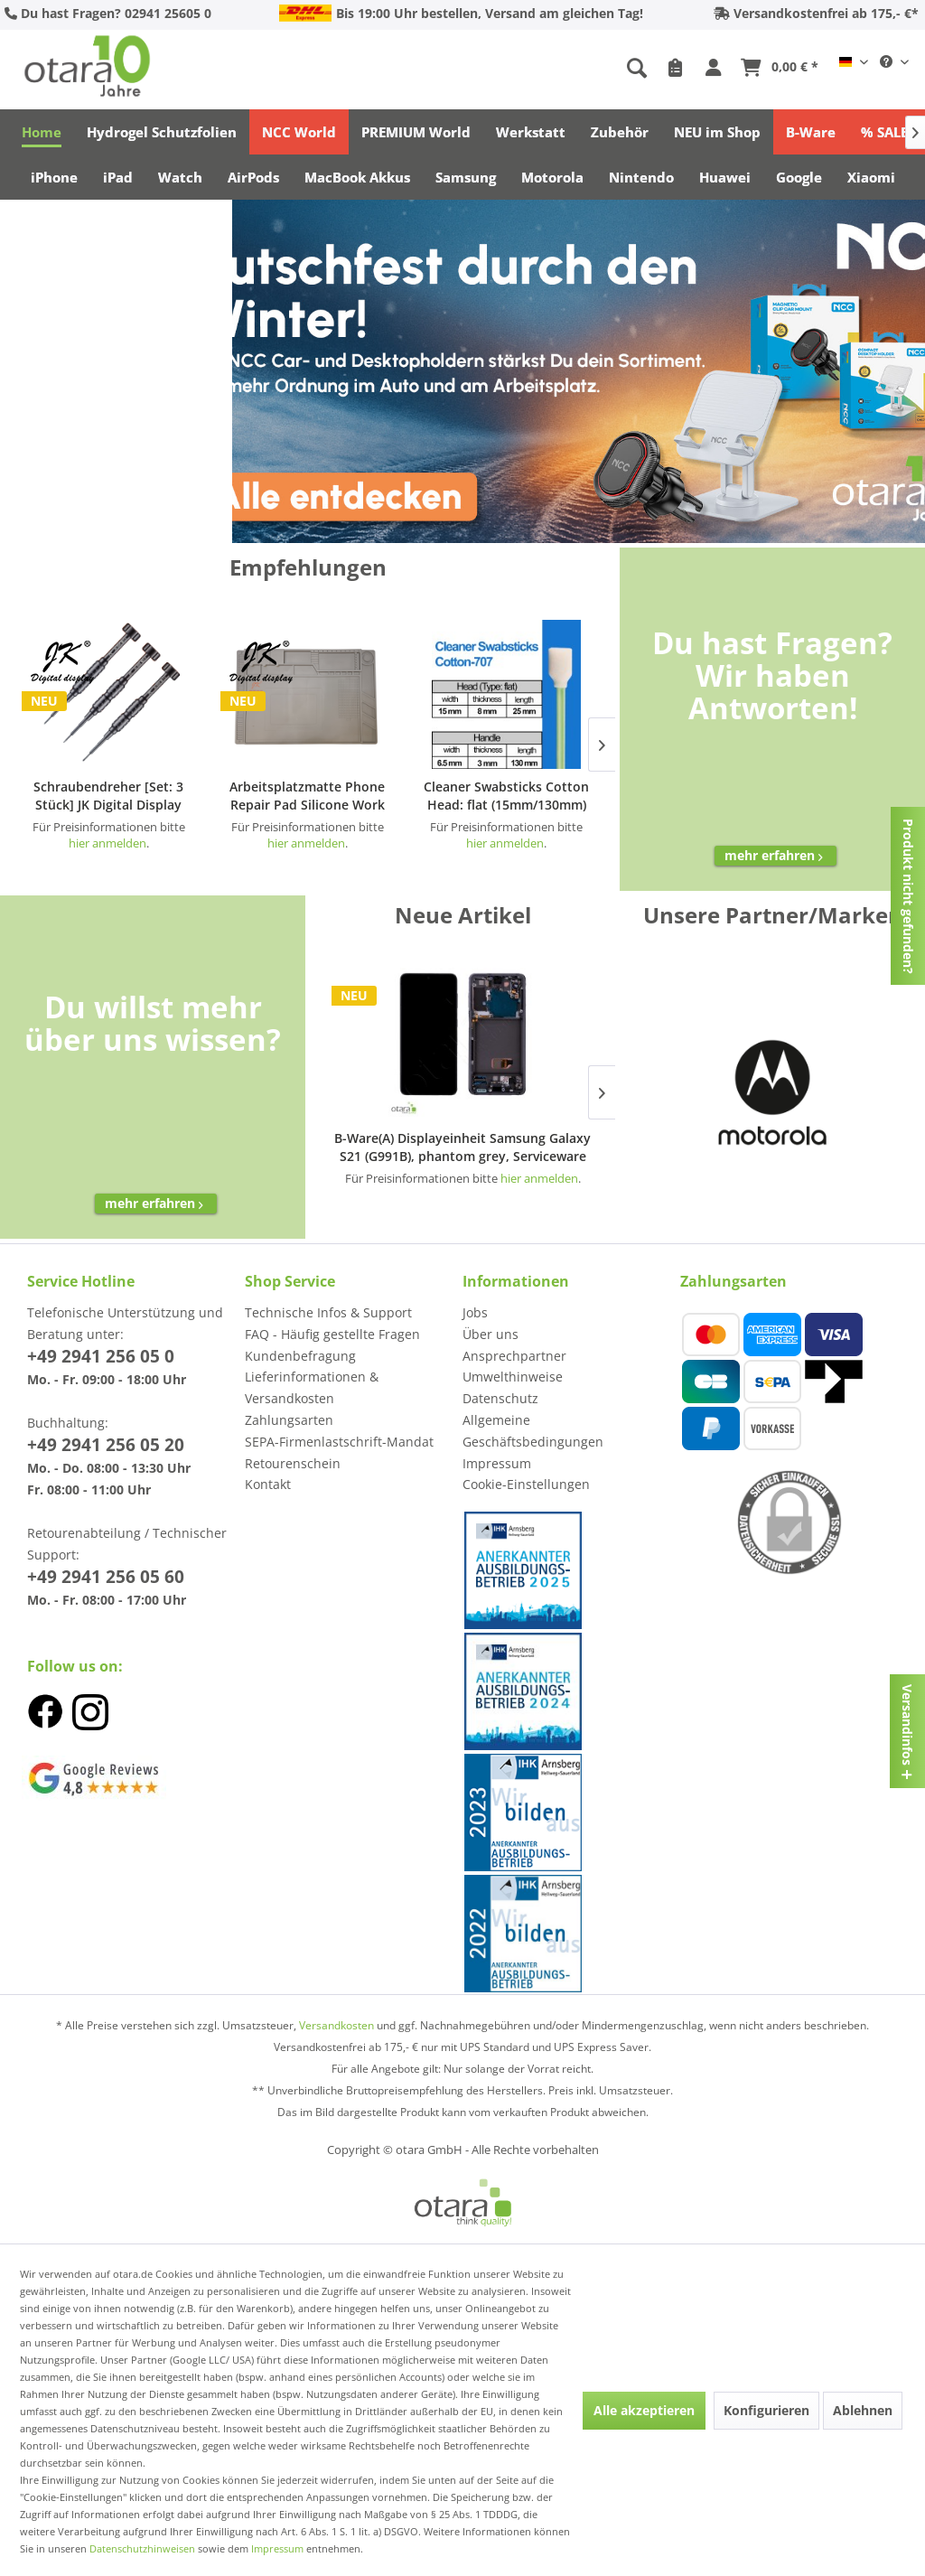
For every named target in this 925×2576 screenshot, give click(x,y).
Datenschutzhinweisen (142, 2548)
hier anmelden (539, 1178)
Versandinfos (907, 1725)
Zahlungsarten (289, 1420)
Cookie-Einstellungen (526, 1484)
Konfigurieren (766, 2410)
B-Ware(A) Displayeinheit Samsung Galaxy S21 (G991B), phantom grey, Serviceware (462, 1147)
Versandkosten (336, 2025)
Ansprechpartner (514, 1355)
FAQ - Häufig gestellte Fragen (332, 1334)
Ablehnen (862, 2410)
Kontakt (268, 1484)
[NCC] (578, 371)
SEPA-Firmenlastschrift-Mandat (339, 1441)
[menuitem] (526, 69)
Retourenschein (293, 1463)
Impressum (496, 1463)
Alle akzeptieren (644, 2410)
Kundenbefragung (300, 1355)
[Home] (41, 132)
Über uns (490, 1334)
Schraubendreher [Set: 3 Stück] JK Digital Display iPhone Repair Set (108, 796)
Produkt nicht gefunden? (908, 896)
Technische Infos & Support (328, 1312)
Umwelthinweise (512, 1376)
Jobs (475, 1312)
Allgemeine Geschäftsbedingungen (532, 1430)
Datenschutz (500, 1398)
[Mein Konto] (716, 69)
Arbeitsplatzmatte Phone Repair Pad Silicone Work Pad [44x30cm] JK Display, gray (308, 796)
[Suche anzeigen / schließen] (637, 69)
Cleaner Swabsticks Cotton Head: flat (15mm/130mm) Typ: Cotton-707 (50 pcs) (506, 796)
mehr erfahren (775, 855)
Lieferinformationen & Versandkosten (311, 1387)
